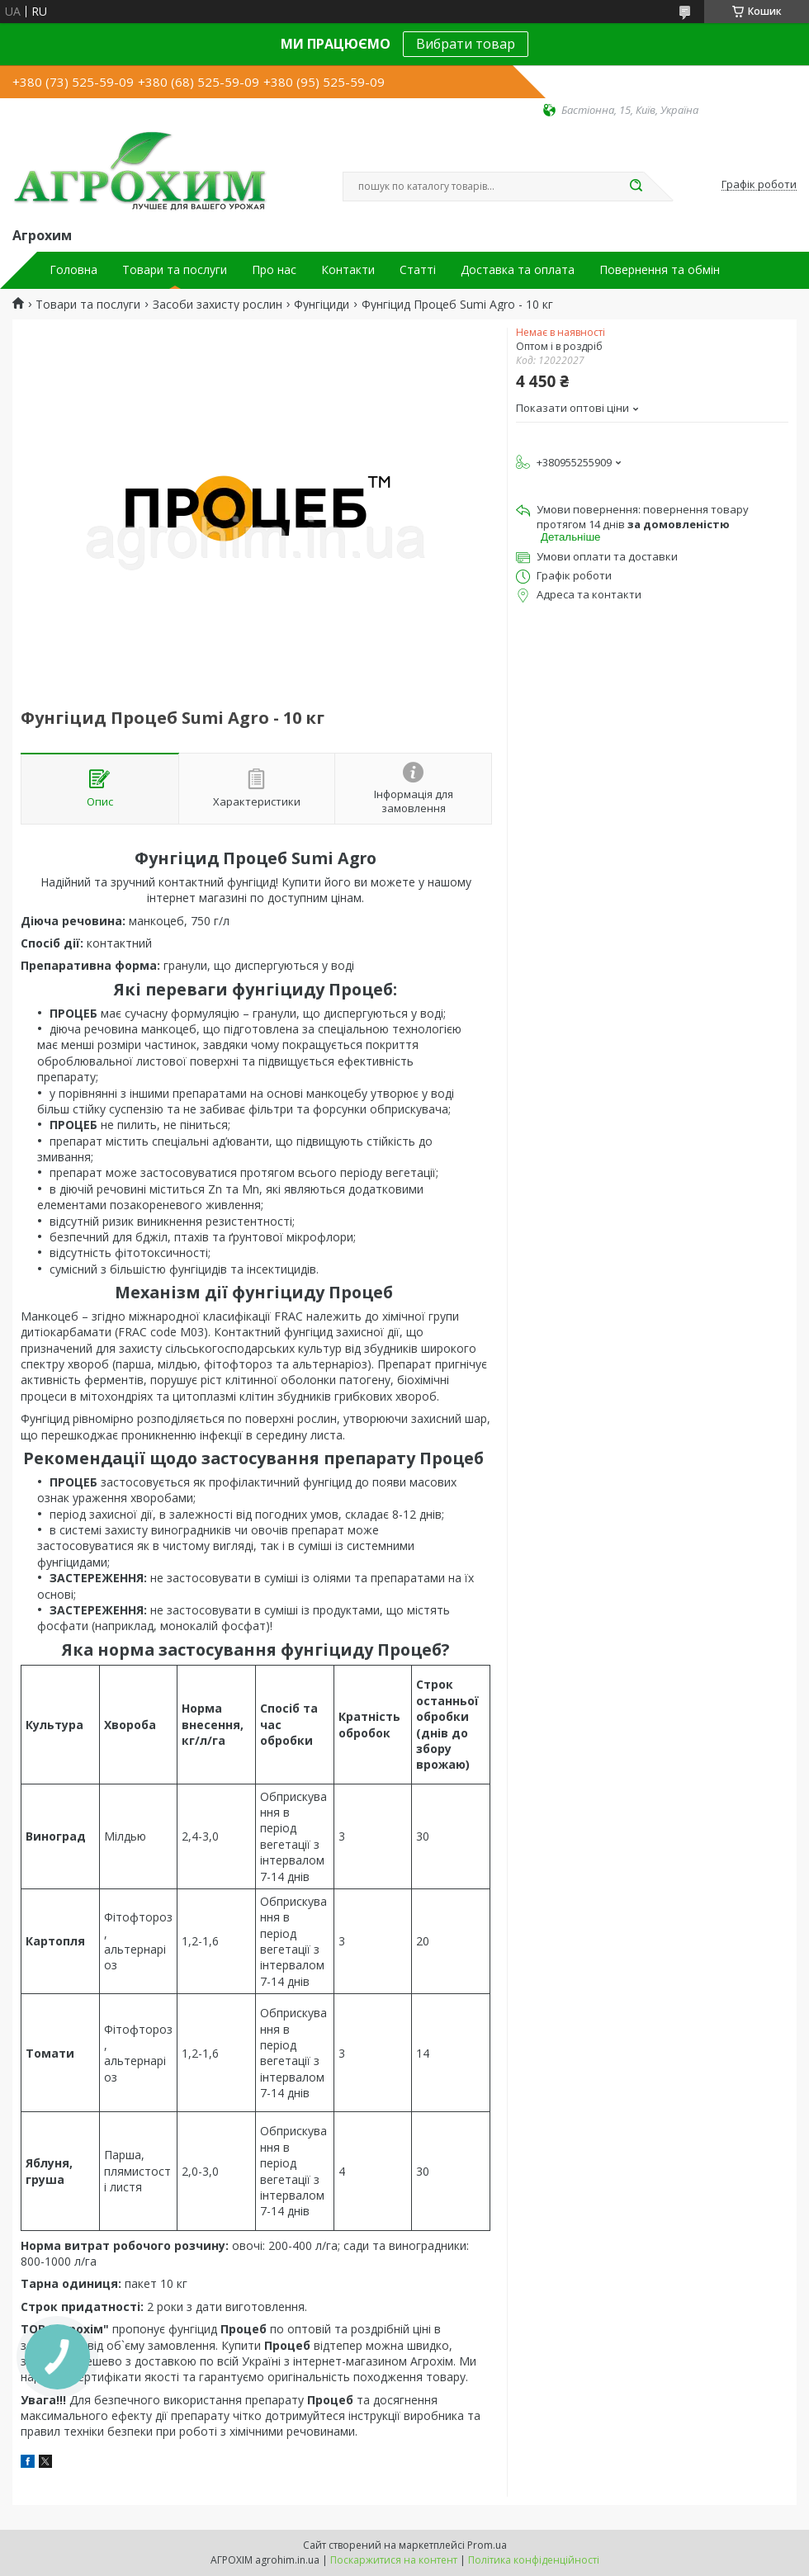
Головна (73, 270)
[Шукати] (635, 186)
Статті (418, 270)
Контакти (348, 270)
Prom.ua (487, 2545)
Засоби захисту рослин (217, 304)
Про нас (274, 270)
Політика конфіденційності (533, 2560)
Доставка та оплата (518, 270)
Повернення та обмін (659, 270)
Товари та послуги (174, 270)
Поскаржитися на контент (393, 2560)
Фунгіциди (321, 304)
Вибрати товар (465, 44)
